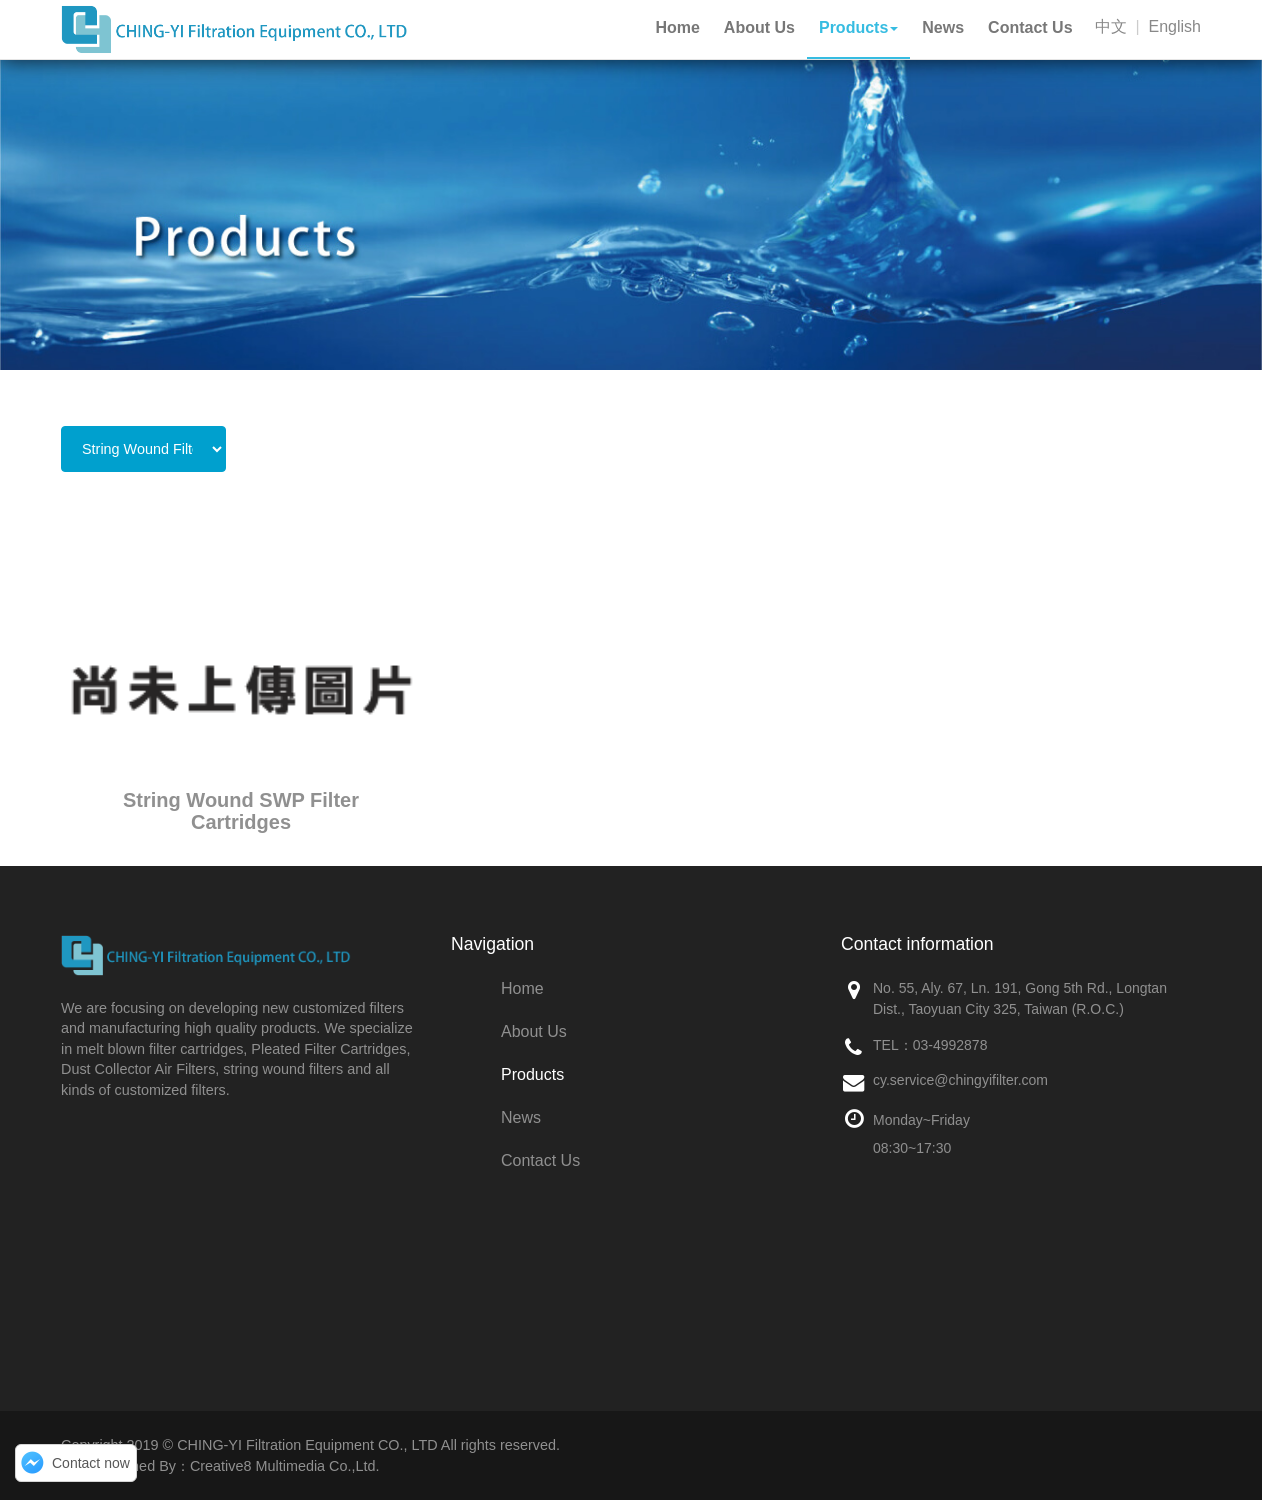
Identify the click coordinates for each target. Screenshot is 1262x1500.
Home (522, 988)
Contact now (91, 1463)
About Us (534, 1031)
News (521, 1117)
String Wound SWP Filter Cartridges (241, 811)
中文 (1111, 26)
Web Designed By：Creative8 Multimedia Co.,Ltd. (220, 1466)
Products (532, 1074)
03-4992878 (950, 1045)
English (1175, 26)
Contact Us (540, 1160)
